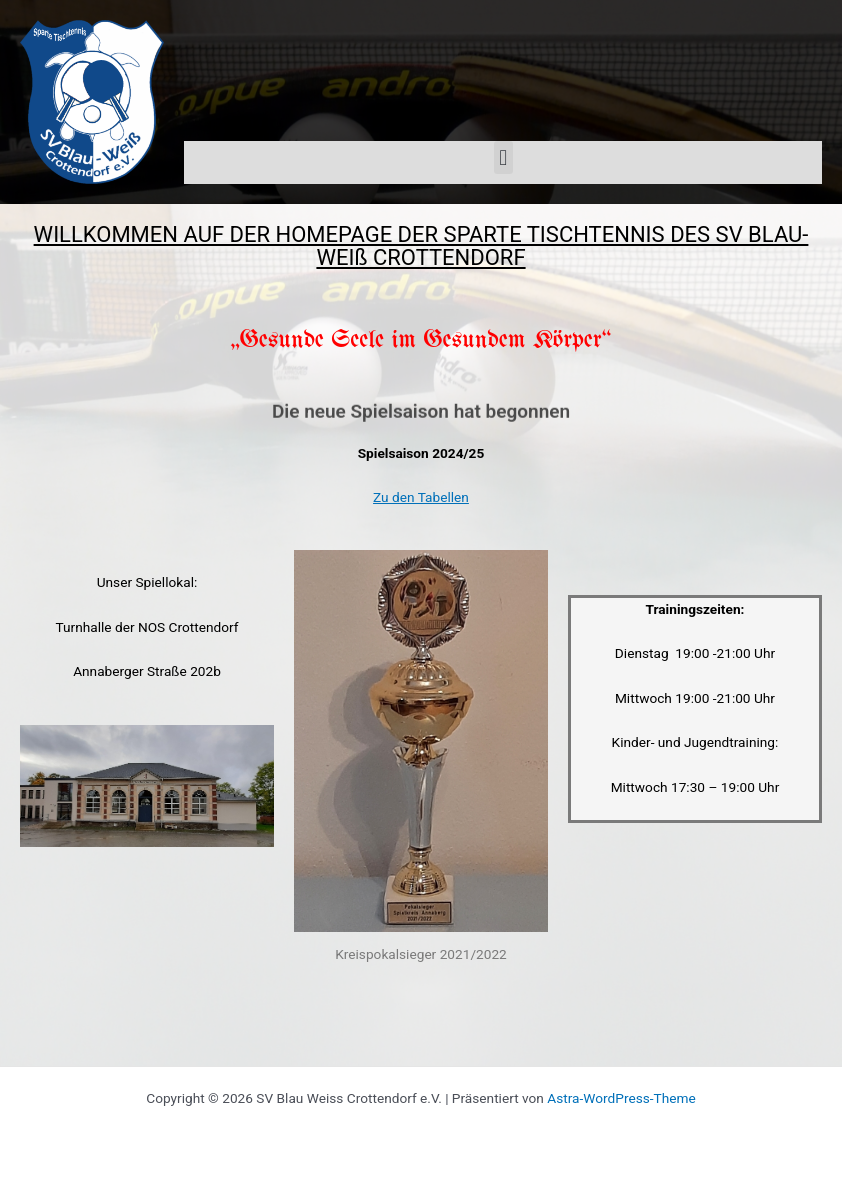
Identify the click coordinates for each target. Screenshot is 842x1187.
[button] (503, 157)
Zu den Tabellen (421, 497)
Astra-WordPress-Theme (621, 1098)
